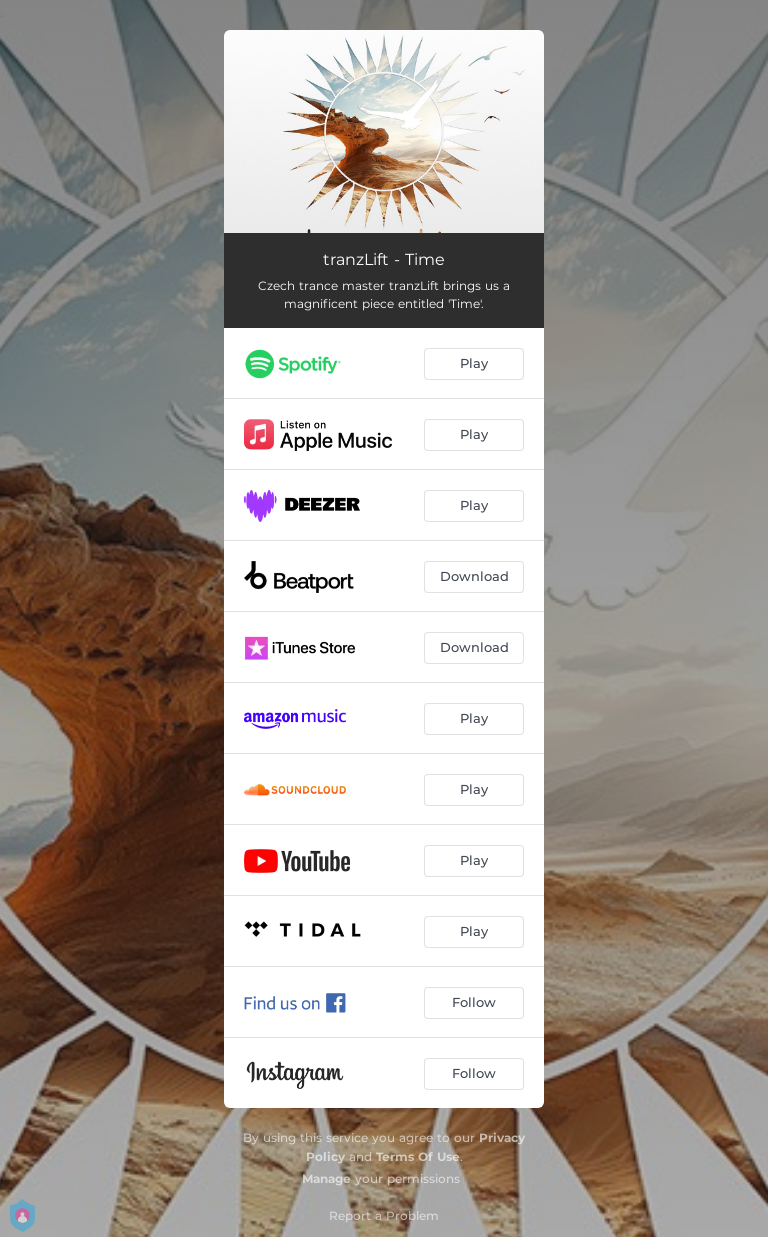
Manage (326, 1178)
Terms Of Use (418, 1156)
